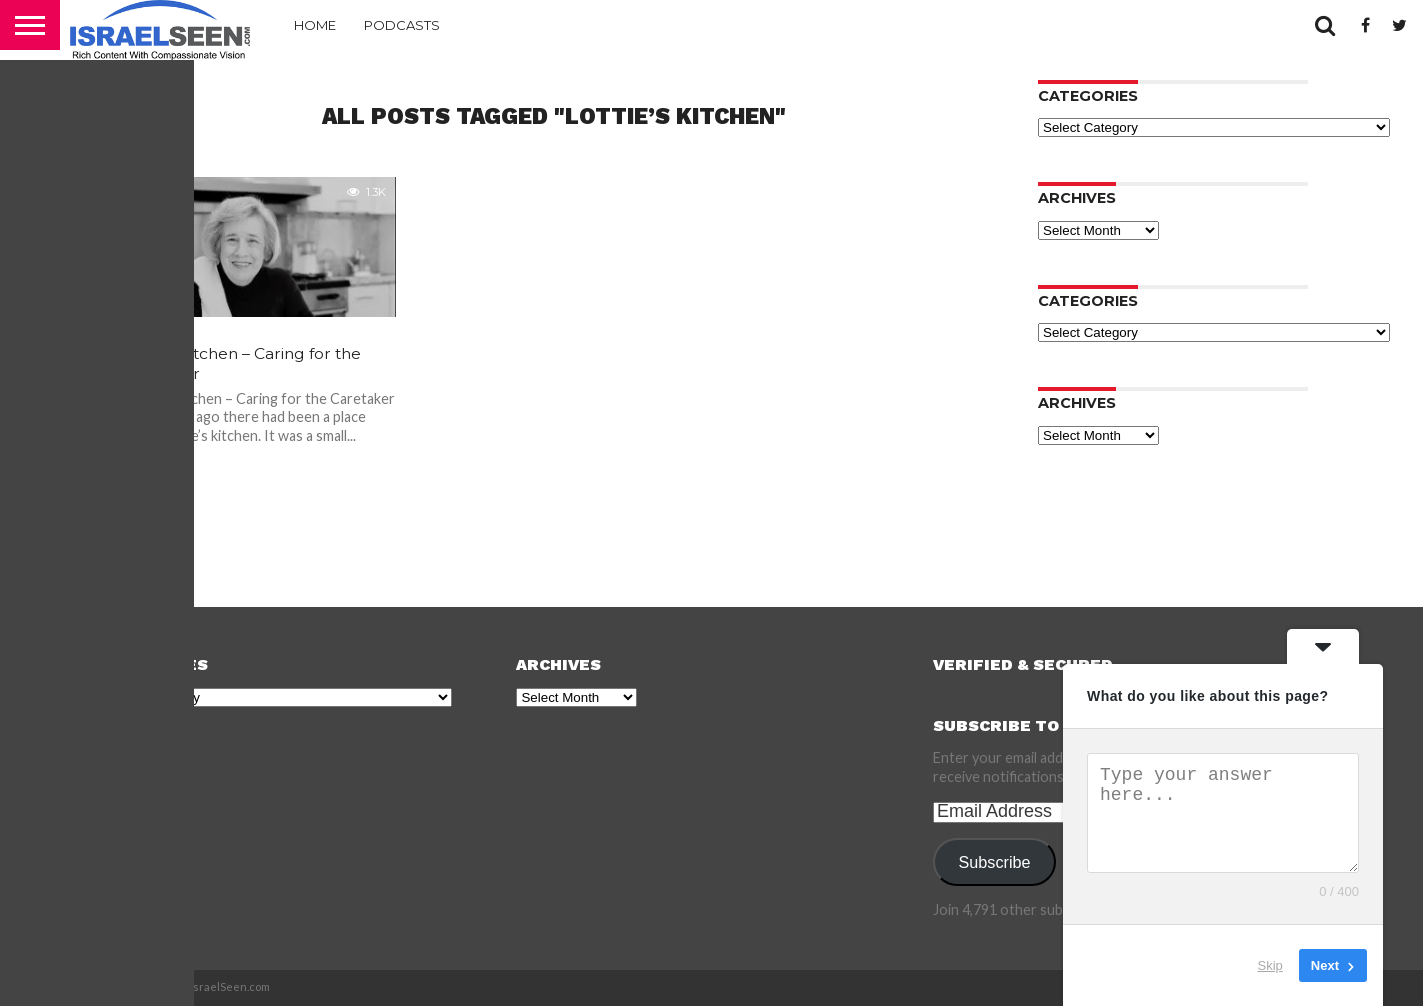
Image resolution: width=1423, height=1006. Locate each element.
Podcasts (402, 25)
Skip (1270, 965)
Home (315, 25)
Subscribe (995, 862)
